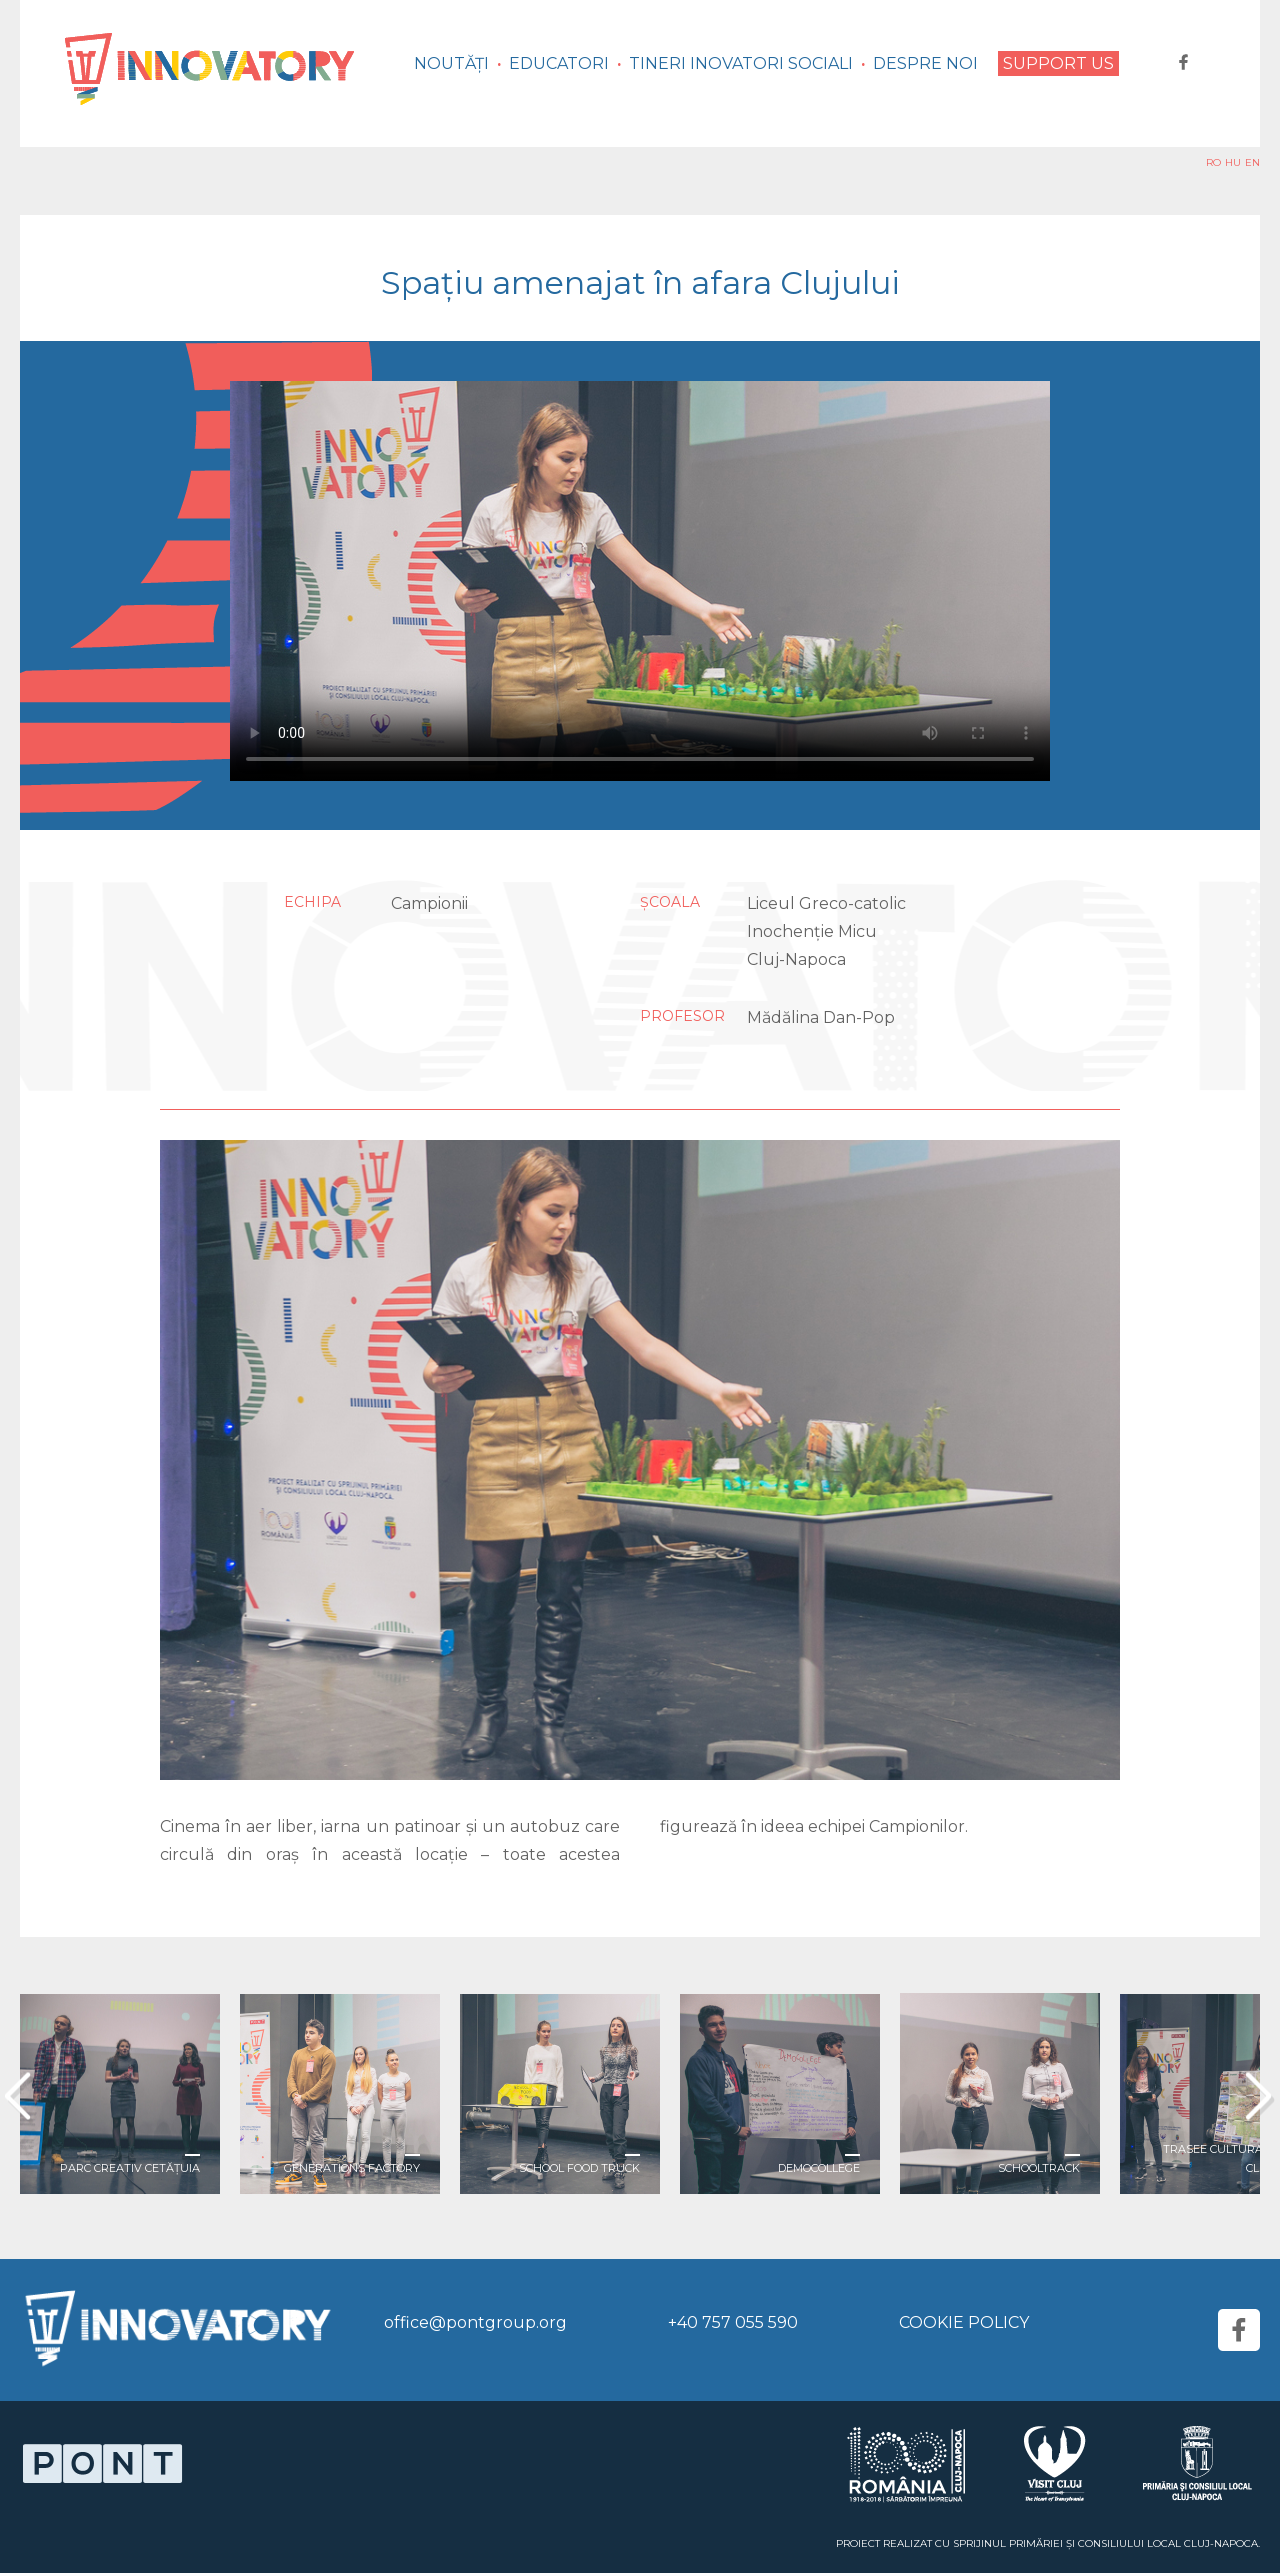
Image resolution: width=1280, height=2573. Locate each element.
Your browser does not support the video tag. (640, 581)
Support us (1058, 63)
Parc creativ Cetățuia (130, 2168)
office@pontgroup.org (475, 2322)
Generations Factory (352, 2168)
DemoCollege (819, 2168)
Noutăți (451, 63)
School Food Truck (579, 2168)
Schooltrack (1039, 2168)
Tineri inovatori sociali (741, 63)
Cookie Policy (964, 2322)
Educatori (559, 63)
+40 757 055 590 (733, 2322)
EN (1252, 162)
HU (1233, 162)
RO (1213, 162)
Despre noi (925, 63)
